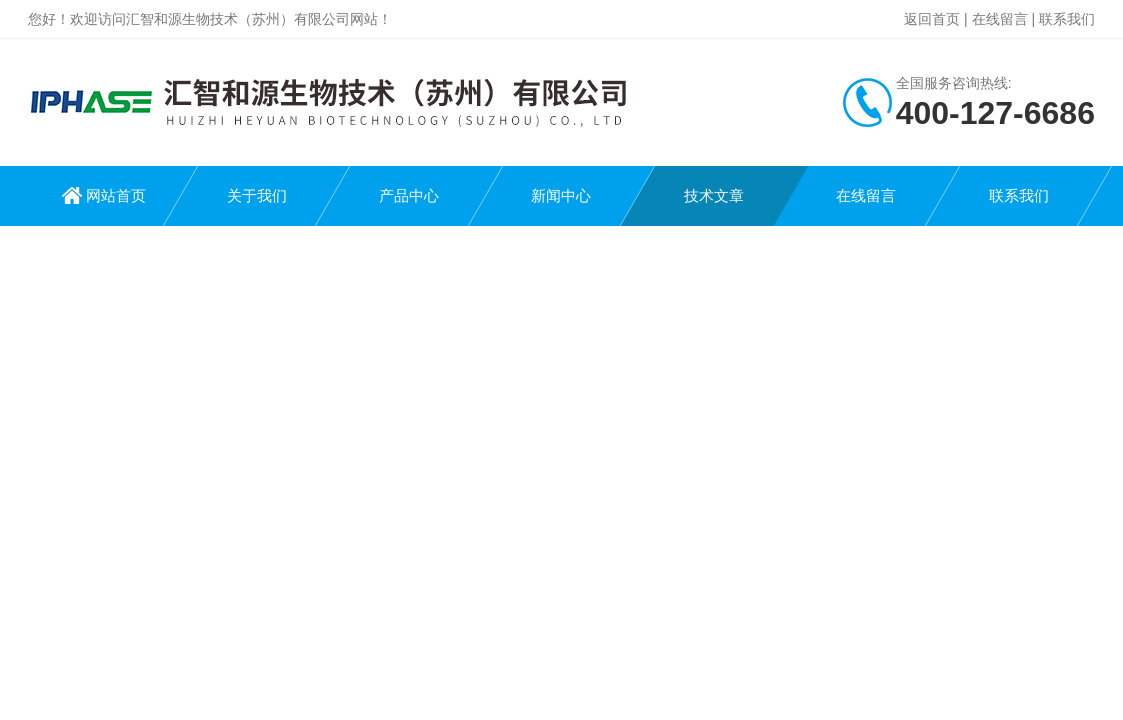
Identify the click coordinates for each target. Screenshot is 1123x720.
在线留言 (1000, 19)
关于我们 (257, 195)
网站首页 (116, 195)
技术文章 (714, 195)
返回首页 (932, 19)
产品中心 (409, 195)
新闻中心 (561, 195)
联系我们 (1067, 19)
